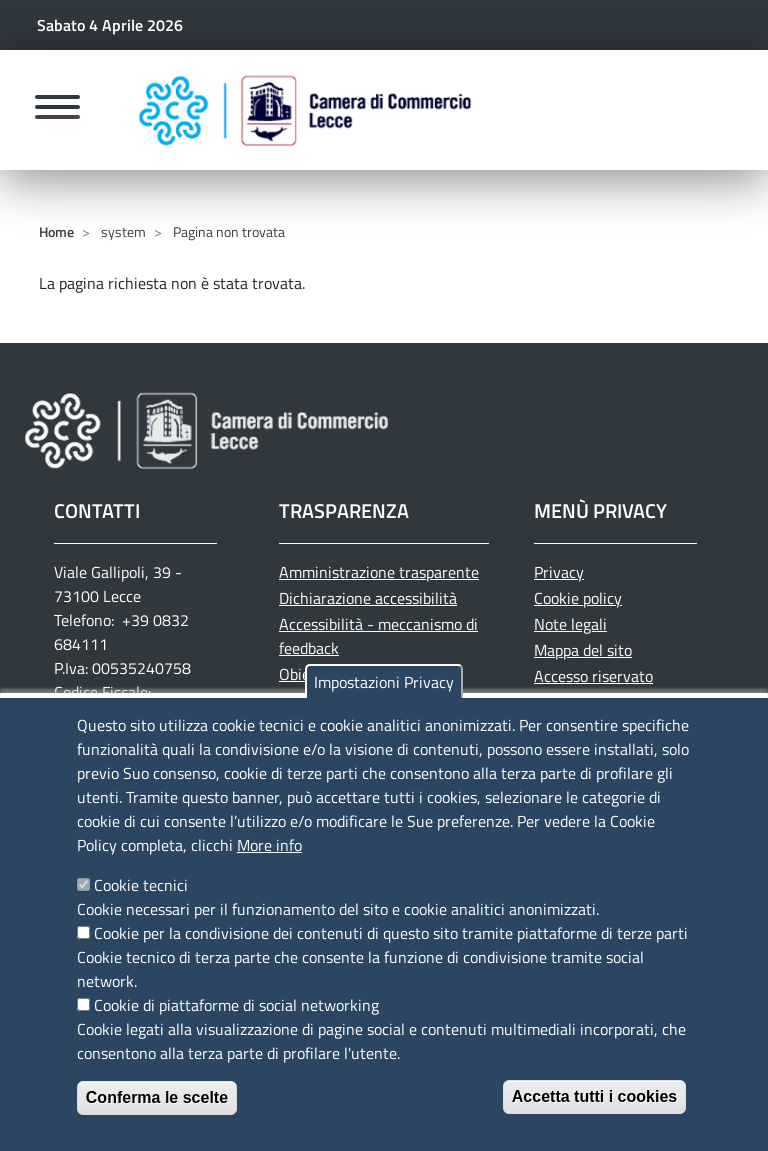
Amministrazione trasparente (379, 572)
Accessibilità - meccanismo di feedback (378, 636)
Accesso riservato (593, 676)
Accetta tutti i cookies (594, 1096)
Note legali (570, 624)
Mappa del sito (583, 650)
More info (269, 845)
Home (56, 231)
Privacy (559, 572)
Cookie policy (578, 598)
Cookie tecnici (141, 885)
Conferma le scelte (157, 1097)
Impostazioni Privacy (384, 682)
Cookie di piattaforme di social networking (236, 1005)
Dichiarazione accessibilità (368, 598)
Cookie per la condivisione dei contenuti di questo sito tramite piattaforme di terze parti (391, 933)
